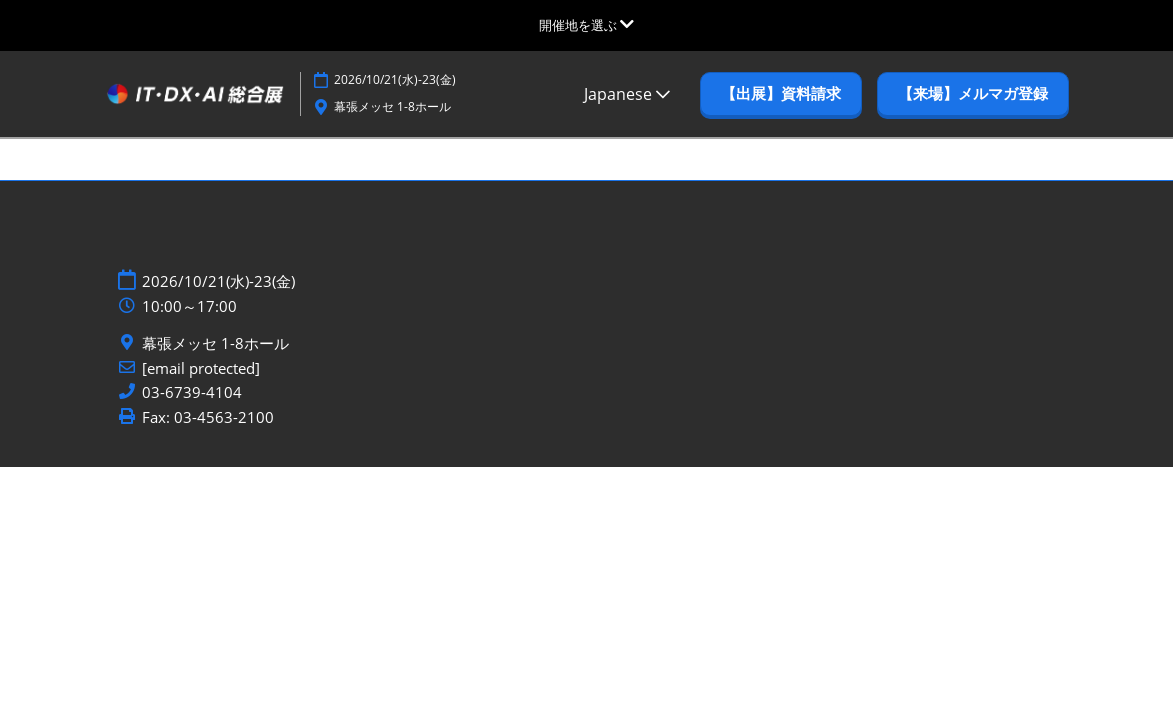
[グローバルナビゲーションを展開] (586, 25)
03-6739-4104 (192, 392)
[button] (781, 94)
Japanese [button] (627, 94)
